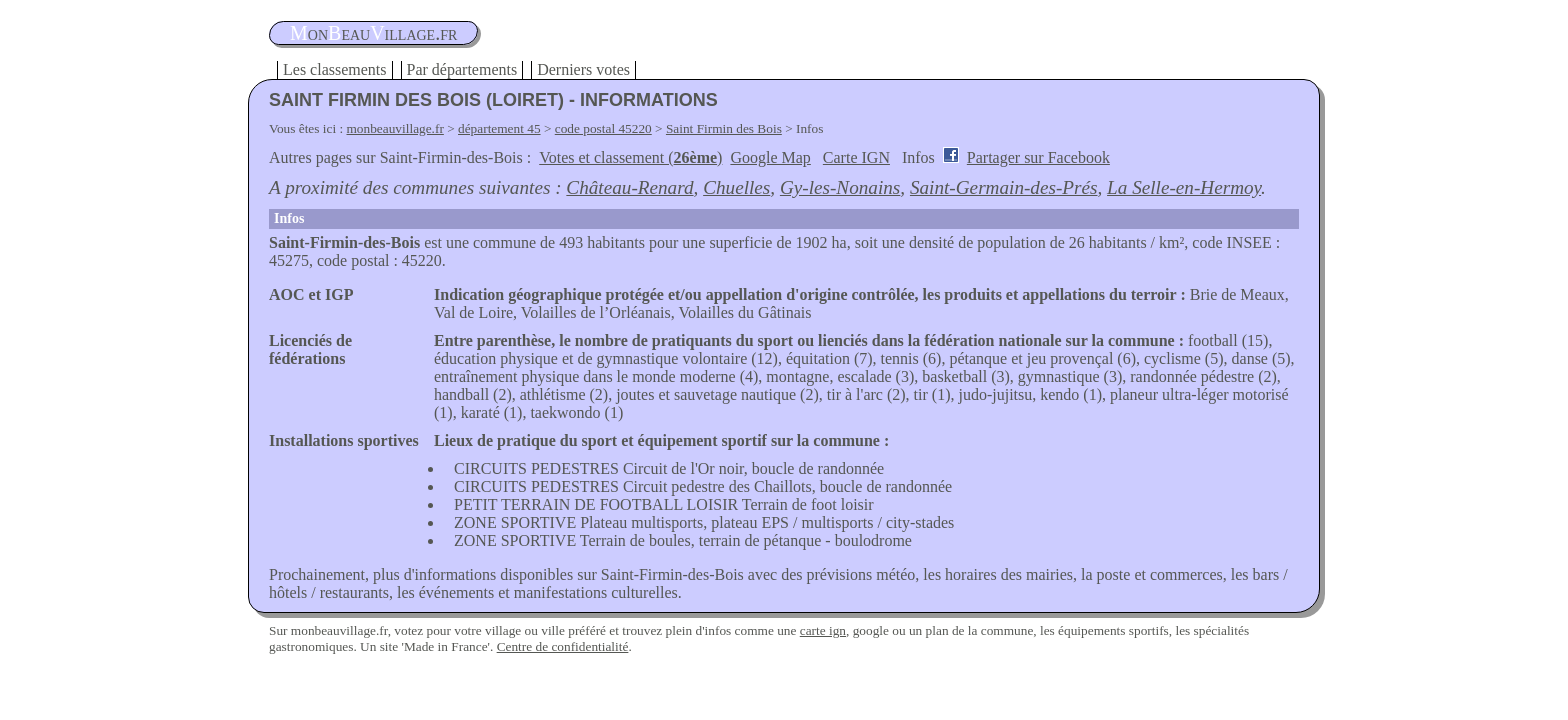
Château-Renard (629, 187)
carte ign (823, 630)
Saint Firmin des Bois (724, 128)
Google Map (770, 157)
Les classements (335, 69)
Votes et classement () (630, 157)
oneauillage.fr (373, 33)
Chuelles (736, 187)
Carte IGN (856, 157)
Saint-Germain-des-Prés (1004, 187)
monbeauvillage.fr (395, 128)
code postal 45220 (603, 128)
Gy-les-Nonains (840, 187)
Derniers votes (583, 69)
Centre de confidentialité (563, 646)
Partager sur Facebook (1038, 157)
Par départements (462, 69)
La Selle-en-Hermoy (1184, 187)
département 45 (499, 128)
